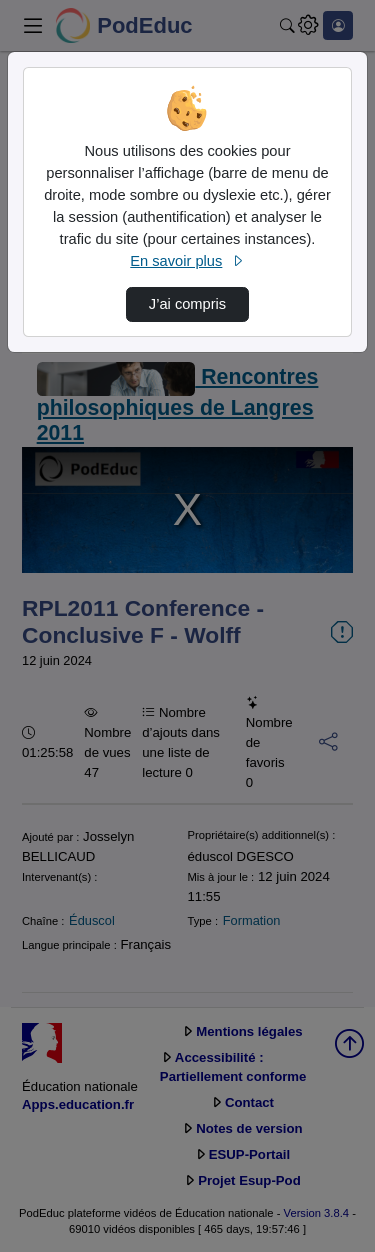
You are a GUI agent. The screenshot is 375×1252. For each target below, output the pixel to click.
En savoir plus (187, 261)
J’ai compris (187, 304)
